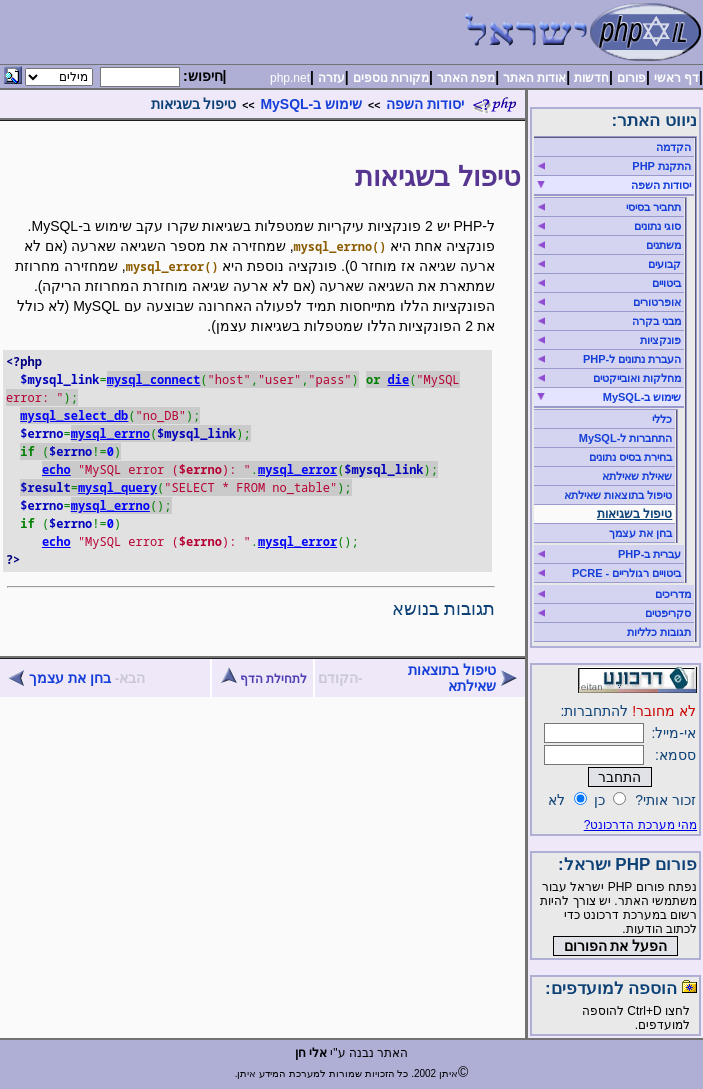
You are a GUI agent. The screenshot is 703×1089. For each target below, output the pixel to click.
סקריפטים (668, 613)
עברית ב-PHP (649, 554)
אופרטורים (657, 302)
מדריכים (673, 594)
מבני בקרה (656, 321)
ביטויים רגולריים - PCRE (626, 573)
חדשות (591, 78)
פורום (631, 78)
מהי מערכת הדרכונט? (640, 825)
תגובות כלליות (659, 632)
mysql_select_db (74, 415)
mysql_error (297, 469)
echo (56, 469)
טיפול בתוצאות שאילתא (452, 678)
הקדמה (673, 147)
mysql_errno (110, 433)
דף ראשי (676, 78)
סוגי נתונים (657, 226)
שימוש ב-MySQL (311, 104)
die (399, 379)
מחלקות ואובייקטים (637, 378)
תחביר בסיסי (653, 207)
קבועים (664, 264)
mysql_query (117, 487)
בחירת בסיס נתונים (630, 457)
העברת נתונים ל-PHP (632, 359)
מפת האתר (466, 78)
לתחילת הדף (264, 679)
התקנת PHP (661, 166)
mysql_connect (154, 379)
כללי (662, 419)
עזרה (331, 78)
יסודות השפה (425, 104)
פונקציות (660, 340)
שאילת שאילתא (637, 476)
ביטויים (666, 283)
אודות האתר (534, 78)
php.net (290, 78)
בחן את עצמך (70, 678)
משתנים (663, 245)
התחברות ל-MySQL (626, 438)
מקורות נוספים (391, 78)
